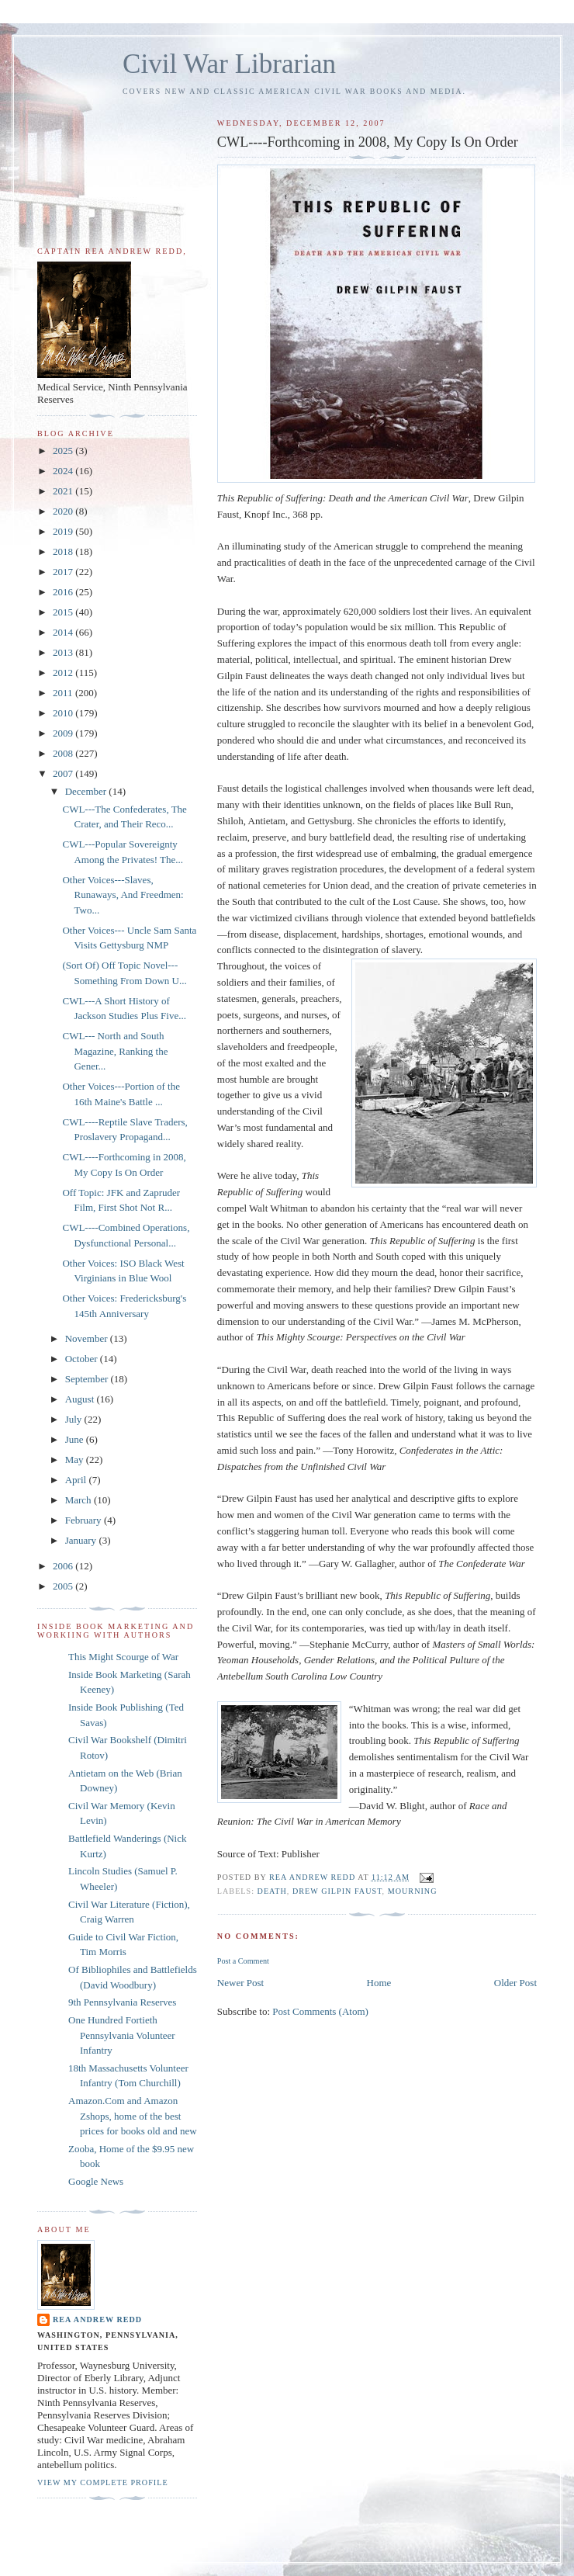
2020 (64, 511)
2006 (64, 1566)
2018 (64, 551)
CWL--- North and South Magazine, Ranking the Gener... (115, 1051)
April (77, 1480)
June (75, 1439)
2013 (64, 652)
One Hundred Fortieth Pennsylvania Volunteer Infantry (121, 2035)
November (87, 1338)
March (79, 1500)
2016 (64, 592)
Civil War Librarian (229, 64)
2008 (64, 753)
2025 (64, 450)
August (81, 1399)
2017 (64, 571)
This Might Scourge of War (123, 1656)
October (82, 1358)
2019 (64, 531)
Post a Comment (243, 1961)
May (75, 1459)
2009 (64, 733)
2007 (64, 773)
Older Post (515, 1982)
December (87, 791)
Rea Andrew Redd (97, 2319)
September (88, 1379)
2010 (64, 713)
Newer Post (240, 1982)
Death (272, 1891)
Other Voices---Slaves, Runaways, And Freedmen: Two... (122, 895)
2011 (64, 693)
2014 (64, 632)
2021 (64, 491)
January (82, 1540)
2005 (64, 1586)
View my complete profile (102, 2482)
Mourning (412, 1891)
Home (379, 1982)
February (84, 1520)
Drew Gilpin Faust (337, 1891)
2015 (64, 612)
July (75, 1419)
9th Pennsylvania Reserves (122, 2002)
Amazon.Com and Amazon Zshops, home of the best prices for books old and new (132, 2116)
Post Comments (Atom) (320, 2011)
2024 (64, 471)
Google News (95, 2181)
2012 (64, 672)
